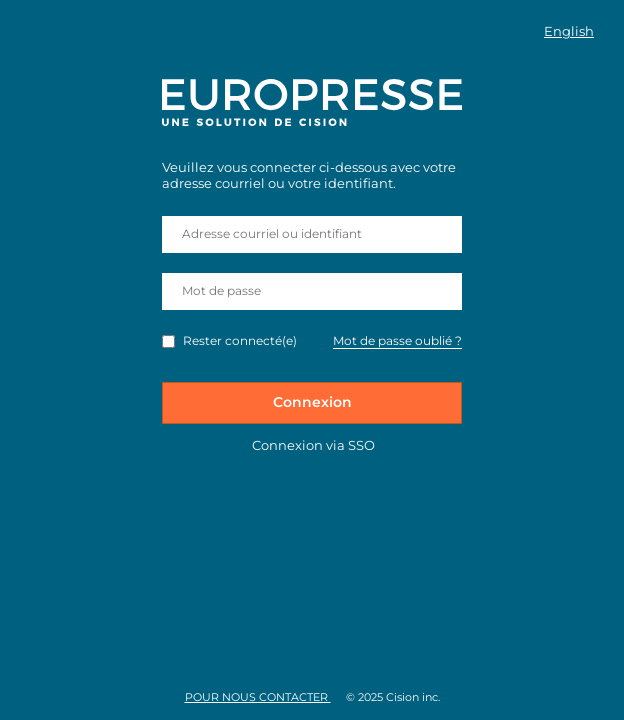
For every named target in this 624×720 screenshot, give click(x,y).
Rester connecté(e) (240, 340)
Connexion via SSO (313, 445)
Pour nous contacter (258, 697)
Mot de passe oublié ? (397, 340)
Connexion (312, 402)
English (569, 31)
